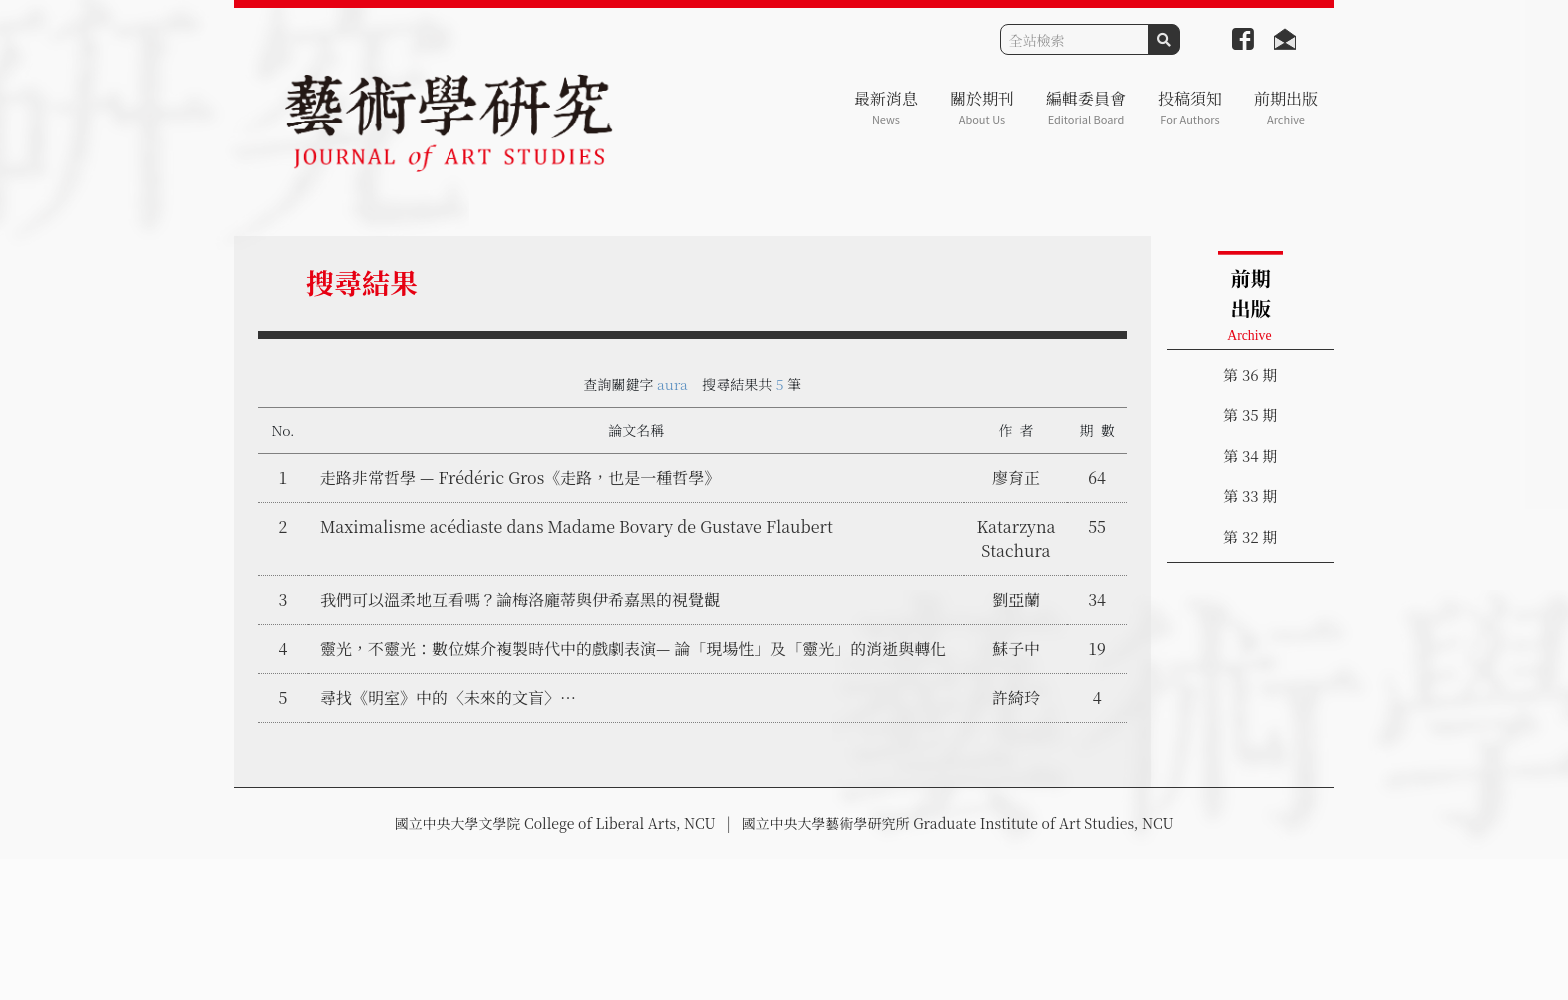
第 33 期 (1250, 495)
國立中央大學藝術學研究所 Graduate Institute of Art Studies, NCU (958, 823)
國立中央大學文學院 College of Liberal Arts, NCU (554, 823)
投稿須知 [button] (1190, 107)
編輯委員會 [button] (1086, 107)
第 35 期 (1250, 414)
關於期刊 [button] (982, 107)
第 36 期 (1250, 374)
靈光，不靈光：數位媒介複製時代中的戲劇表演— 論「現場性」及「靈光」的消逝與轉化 (633, 648)
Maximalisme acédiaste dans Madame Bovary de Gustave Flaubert (576, 526)
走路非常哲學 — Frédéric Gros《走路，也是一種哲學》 (520, 477)
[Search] (1074, 39)
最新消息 (886, 107)
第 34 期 (1250, 455)
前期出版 (1286, 107)
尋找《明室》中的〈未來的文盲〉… (448, 697)
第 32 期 (1250, 536)
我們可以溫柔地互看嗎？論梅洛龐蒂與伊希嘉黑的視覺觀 (520, 599)
